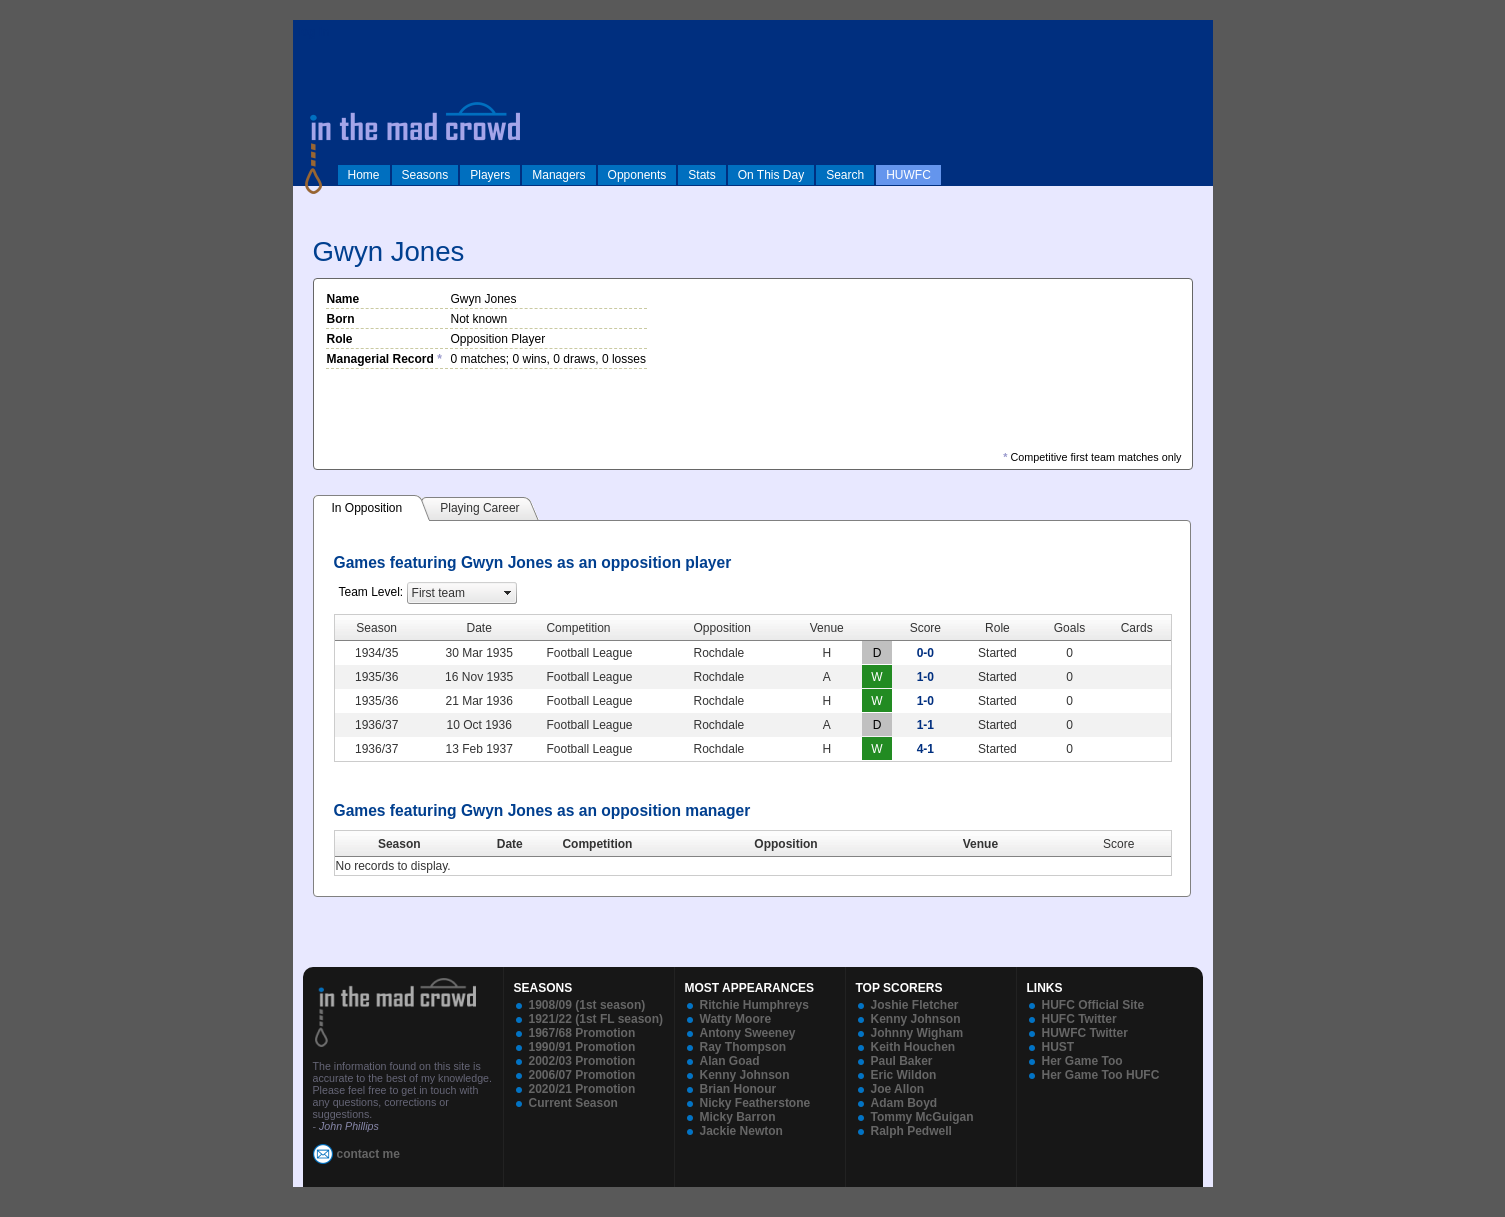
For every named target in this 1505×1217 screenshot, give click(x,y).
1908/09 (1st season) (587, 1005)
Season (399, 844)
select (508, 593)
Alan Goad (730, 1061)
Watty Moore (736, 1019)
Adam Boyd (904, 1103)
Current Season (573, 1103)
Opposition (785, 844)
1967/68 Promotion (582, 1033)
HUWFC (908, 175)
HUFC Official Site (1093, 1005)
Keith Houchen (913, 1047)
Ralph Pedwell (911, 1131)
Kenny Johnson (745, 1075)
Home (364, 175)
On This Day (771, 175)
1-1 (925, 725)
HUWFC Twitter (1085, 1033)
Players (490, 175)
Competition (597, 844)
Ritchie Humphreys (754, 1005)
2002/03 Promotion (582, 1061)
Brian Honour (738, 1089)
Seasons (425, 175)
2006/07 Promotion (582, 1075)
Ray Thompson (743, 1047)
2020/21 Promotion (582, 1089)
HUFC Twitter (1079, 1019)
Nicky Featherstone (755, 1103)
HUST (1058, 1047)
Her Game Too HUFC (1101, 1075)
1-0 (925, 677)
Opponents (637, 175)
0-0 (925, 653)
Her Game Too (1082, 1061)
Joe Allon (898, 1089)
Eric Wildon (904, 1075)
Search (845, 175)
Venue (980, 844)
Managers (558, 175)
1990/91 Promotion (582, 1047)
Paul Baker (902, 1061)
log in (314, 32)
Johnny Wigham (917, 1033)
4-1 (925, 749)
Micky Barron (738, 1117)
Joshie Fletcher (915, 1005)
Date (510, 844)
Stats (701, 175)
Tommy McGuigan (922, 1117)
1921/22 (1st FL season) (596, 1019)
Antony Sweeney (748, 1033)
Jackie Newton (741, 1131)
